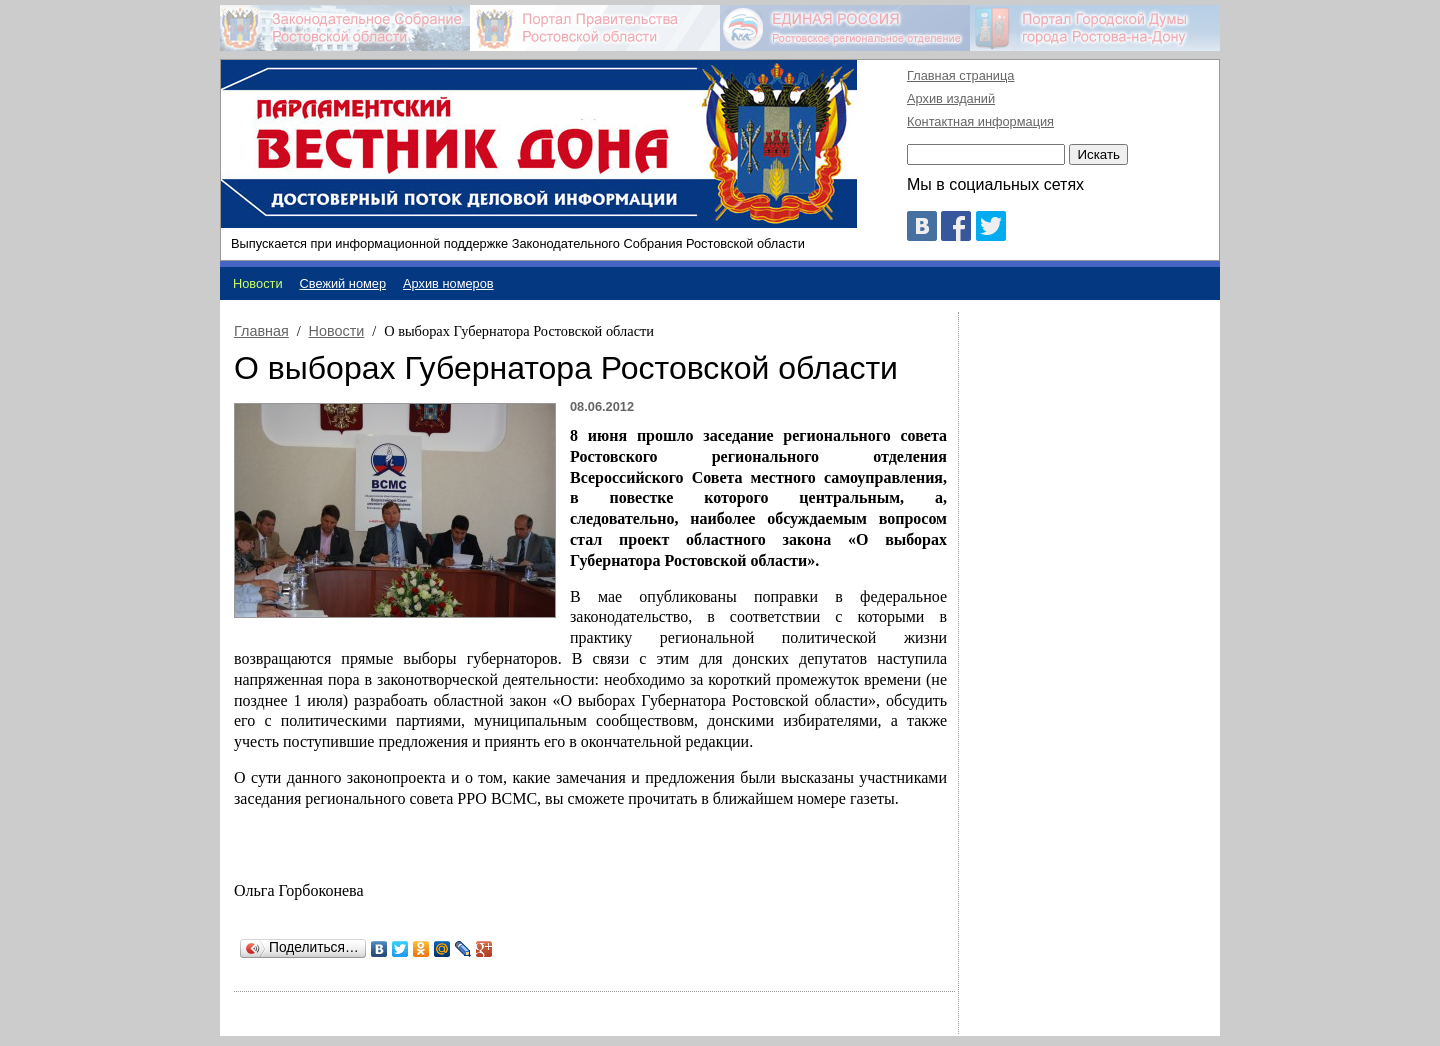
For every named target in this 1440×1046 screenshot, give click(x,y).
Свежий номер (343, 283)
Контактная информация (980, 121)
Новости (337, 331)
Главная (261, 331)
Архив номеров (448, 283)
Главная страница (960, 75)
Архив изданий (951, 98)
